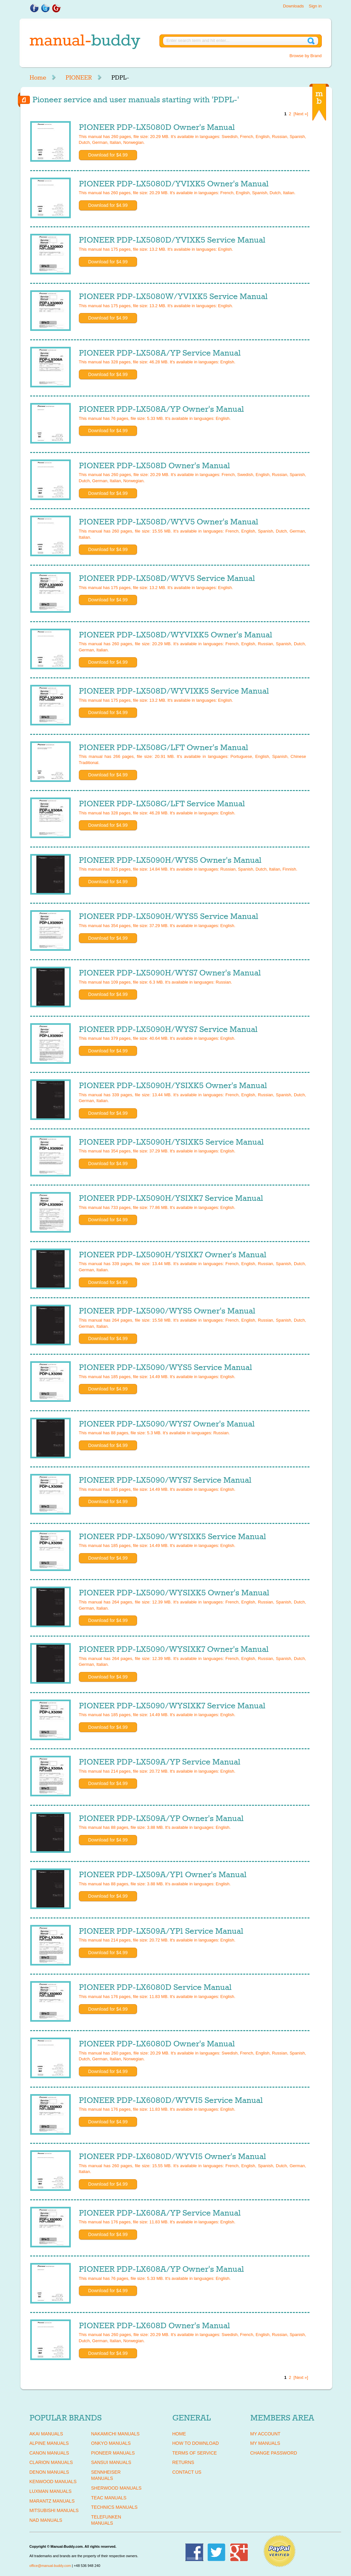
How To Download (195, 2443)
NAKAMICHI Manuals (115, 2433)
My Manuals (265, 2443)
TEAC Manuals (109, 2497)
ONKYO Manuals (111, 2443)
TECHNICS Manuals (114, 2507)
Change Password (273, 2453)
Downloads (293, 6)
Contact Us (187, 2472)
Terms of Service (194, 2453)
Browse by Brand (306, 55)
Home (38, 77)
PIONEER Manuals (113, 2453)
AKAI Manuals (46, 2433)
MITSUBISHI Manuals (54, 2510)
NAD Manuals (46, 2520)
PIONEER (79, 77)
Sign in (315, 6)
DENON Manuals (49, 2472)
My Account (265, 2433)
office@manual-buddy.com (50, 2566)
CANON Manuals (49, 2453)
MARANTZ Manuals (52, 2501)
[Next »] (301, 113)
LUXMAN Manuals (51, 2491)
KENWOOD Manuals (53, 2481)
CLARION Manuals (51, 2462)
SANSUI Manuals (111, 2462)
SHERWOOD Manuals (116, 2488)
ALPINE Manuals (49, 2443)
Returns (183, 2462)
